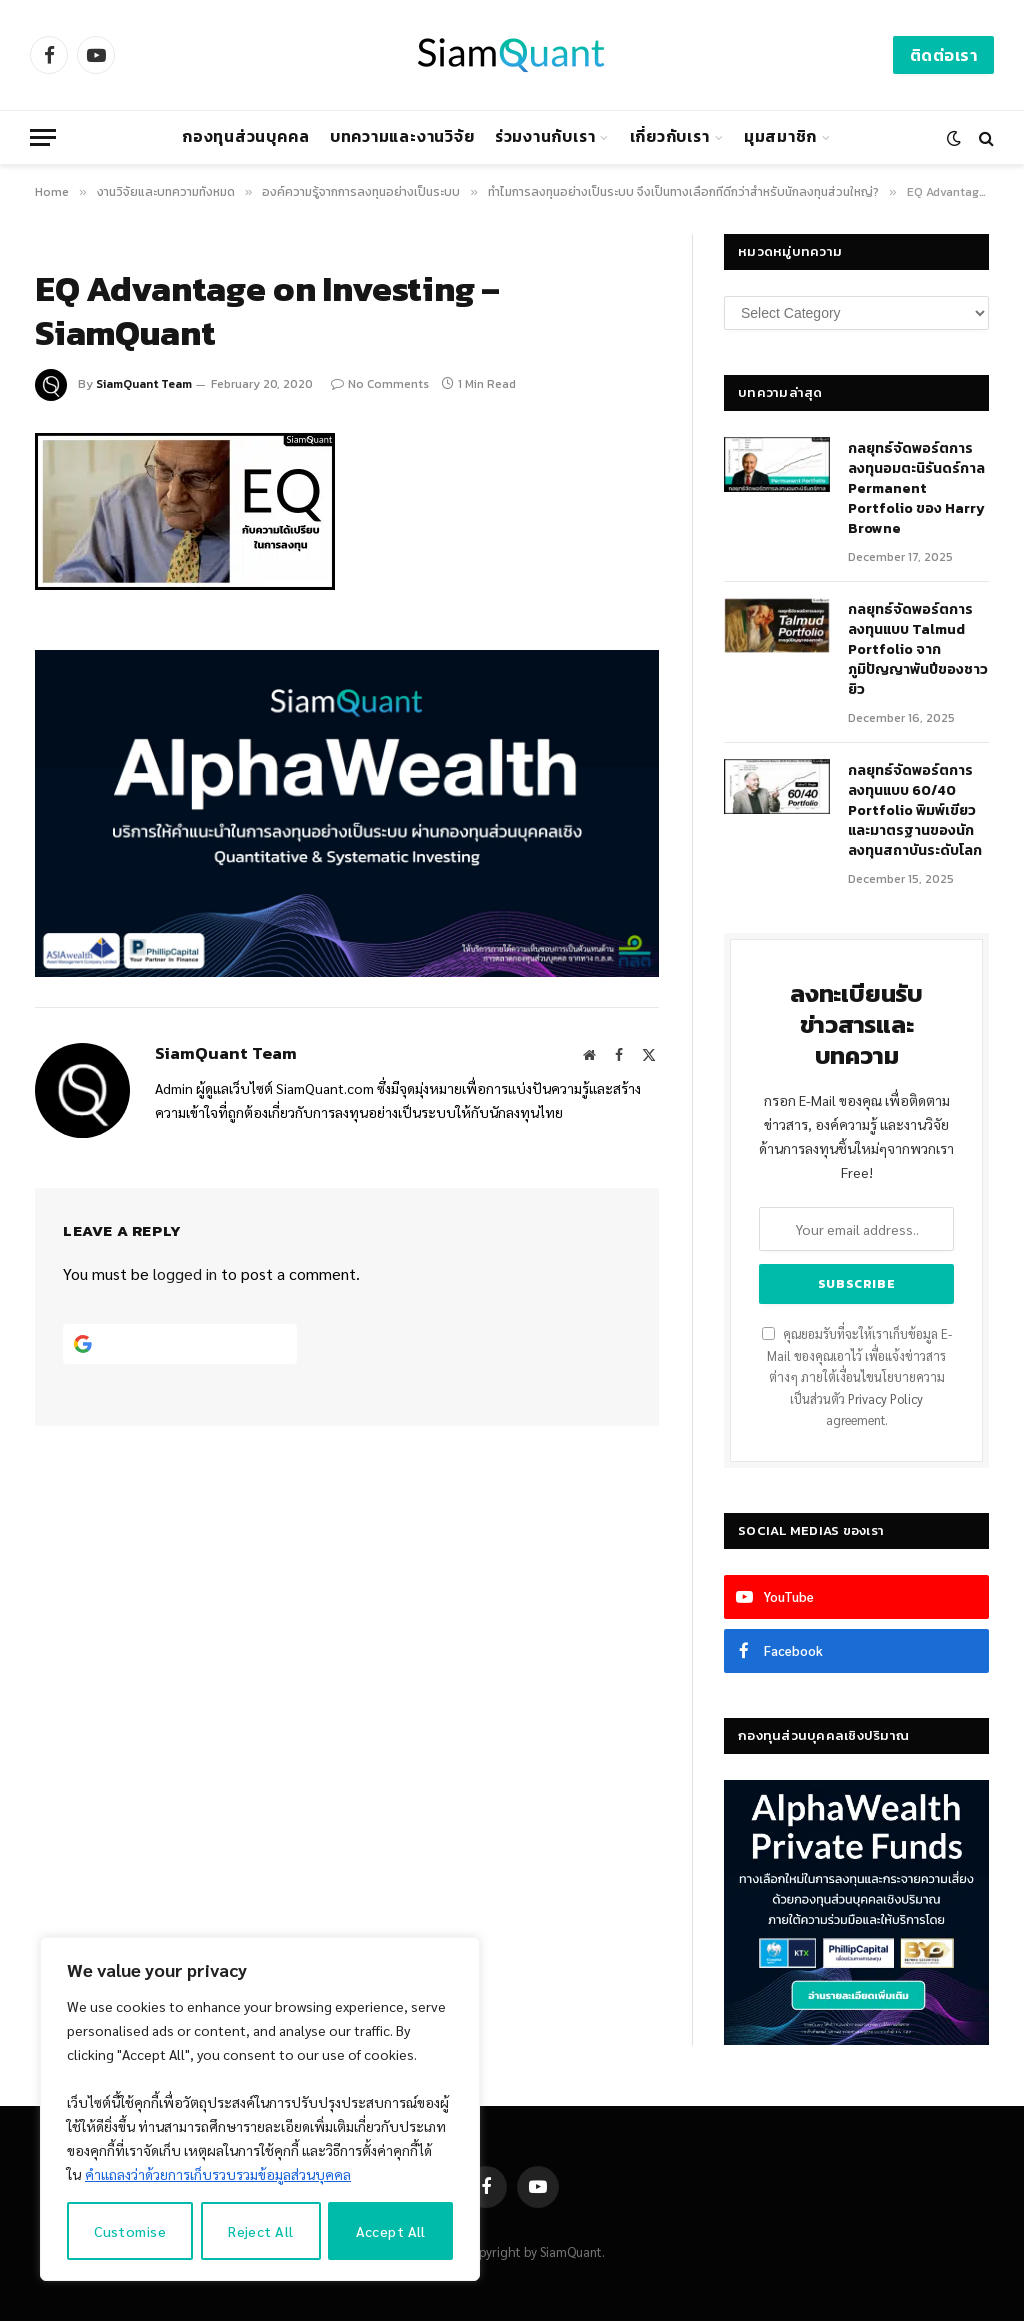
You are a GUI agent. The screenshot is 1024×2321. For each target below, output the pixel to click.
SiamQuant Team (144, 384)
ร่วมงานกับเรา (545, 136)
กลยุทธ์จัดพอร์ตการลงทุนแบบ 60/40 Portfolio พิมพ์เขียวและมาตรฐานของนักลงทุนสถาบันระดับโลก (915, 811)
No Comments (380, 384)
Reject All (260, 2231)
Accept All (391, 2231)
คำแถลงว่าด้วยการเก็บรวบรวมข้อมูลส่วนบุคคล (218, 2174)
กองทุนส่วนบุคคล (245, 136)
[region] (260, 2109)
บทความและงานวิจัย (402, 136)
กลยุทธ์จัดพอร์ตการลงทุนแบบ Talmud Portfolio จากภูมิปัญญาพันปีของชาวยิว (918, 650)
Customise (130, 2231)
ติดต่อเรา (943, 55)
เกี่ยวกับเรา (670, 136)
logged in (185, 1273)
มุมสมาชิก (780, 136)
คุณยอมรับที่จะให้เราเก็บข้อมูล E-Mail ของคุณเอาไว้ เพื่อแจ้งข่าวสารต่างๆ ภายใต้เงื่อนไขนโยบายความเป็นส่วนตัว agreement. (857, 1377)
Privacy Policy (885, 1399)
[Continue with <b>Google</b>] (180, 1344)
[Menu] (43, 137)
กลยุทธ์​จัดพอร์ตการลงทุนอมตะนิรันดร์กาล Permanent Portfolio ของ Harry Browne (916, 489)
